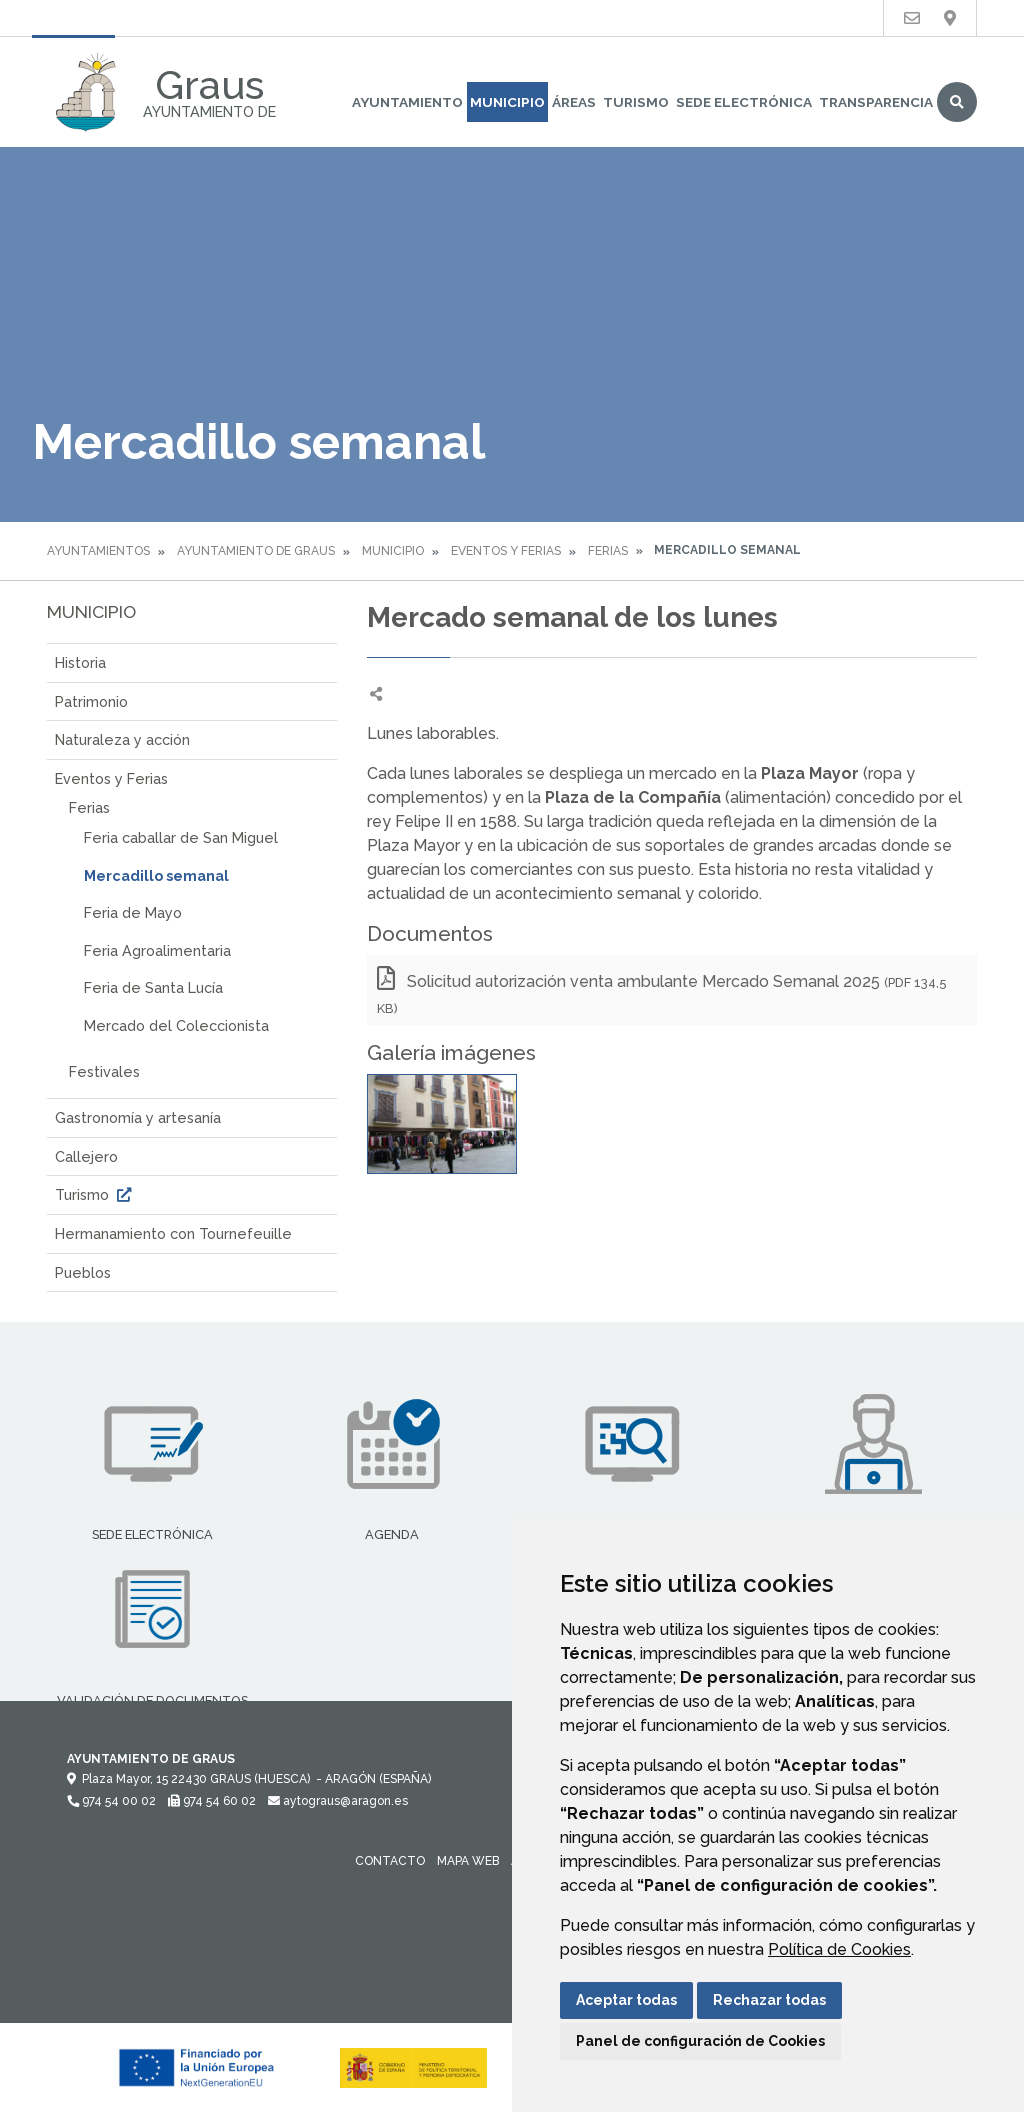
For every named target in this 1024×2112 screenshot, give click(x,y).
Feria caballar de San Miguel (181, 837)
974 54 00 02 (111, 1801)
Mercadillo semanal (156, 875)
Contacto (390, 1861)
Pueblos (83, 1272)
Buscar (957, 102)
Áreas (574, 102)
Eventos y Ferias (506, 551)
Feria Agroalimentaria (157, 950)
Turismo (636, 102)
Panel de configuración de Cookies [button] (700, 2041)
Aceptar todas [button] (626, 2000)
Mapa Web (468, 1861)
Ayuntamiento (407, 102)
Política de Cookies (839, 1949)
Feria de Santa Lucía (153, 987)
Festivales (104, 1071)
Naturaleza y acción (122, 739)
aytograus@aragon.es (338, 1801)
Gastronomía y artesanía (138, 1117)
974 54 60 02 (212, 1801)
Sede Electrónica (744, 102)
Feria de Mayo (133, 912)
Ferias (608, 551)
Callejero (86, 1156)
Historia (80, 662)
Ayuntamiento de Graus (256, 551)
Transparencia (876, 102)
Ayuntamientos (98, 551)
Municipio (507, 102)
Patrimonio (91, 701)
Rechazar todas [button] (769, 2000)
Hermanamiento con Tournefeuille (173, 1233)
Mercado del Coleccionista (176, 1025)
